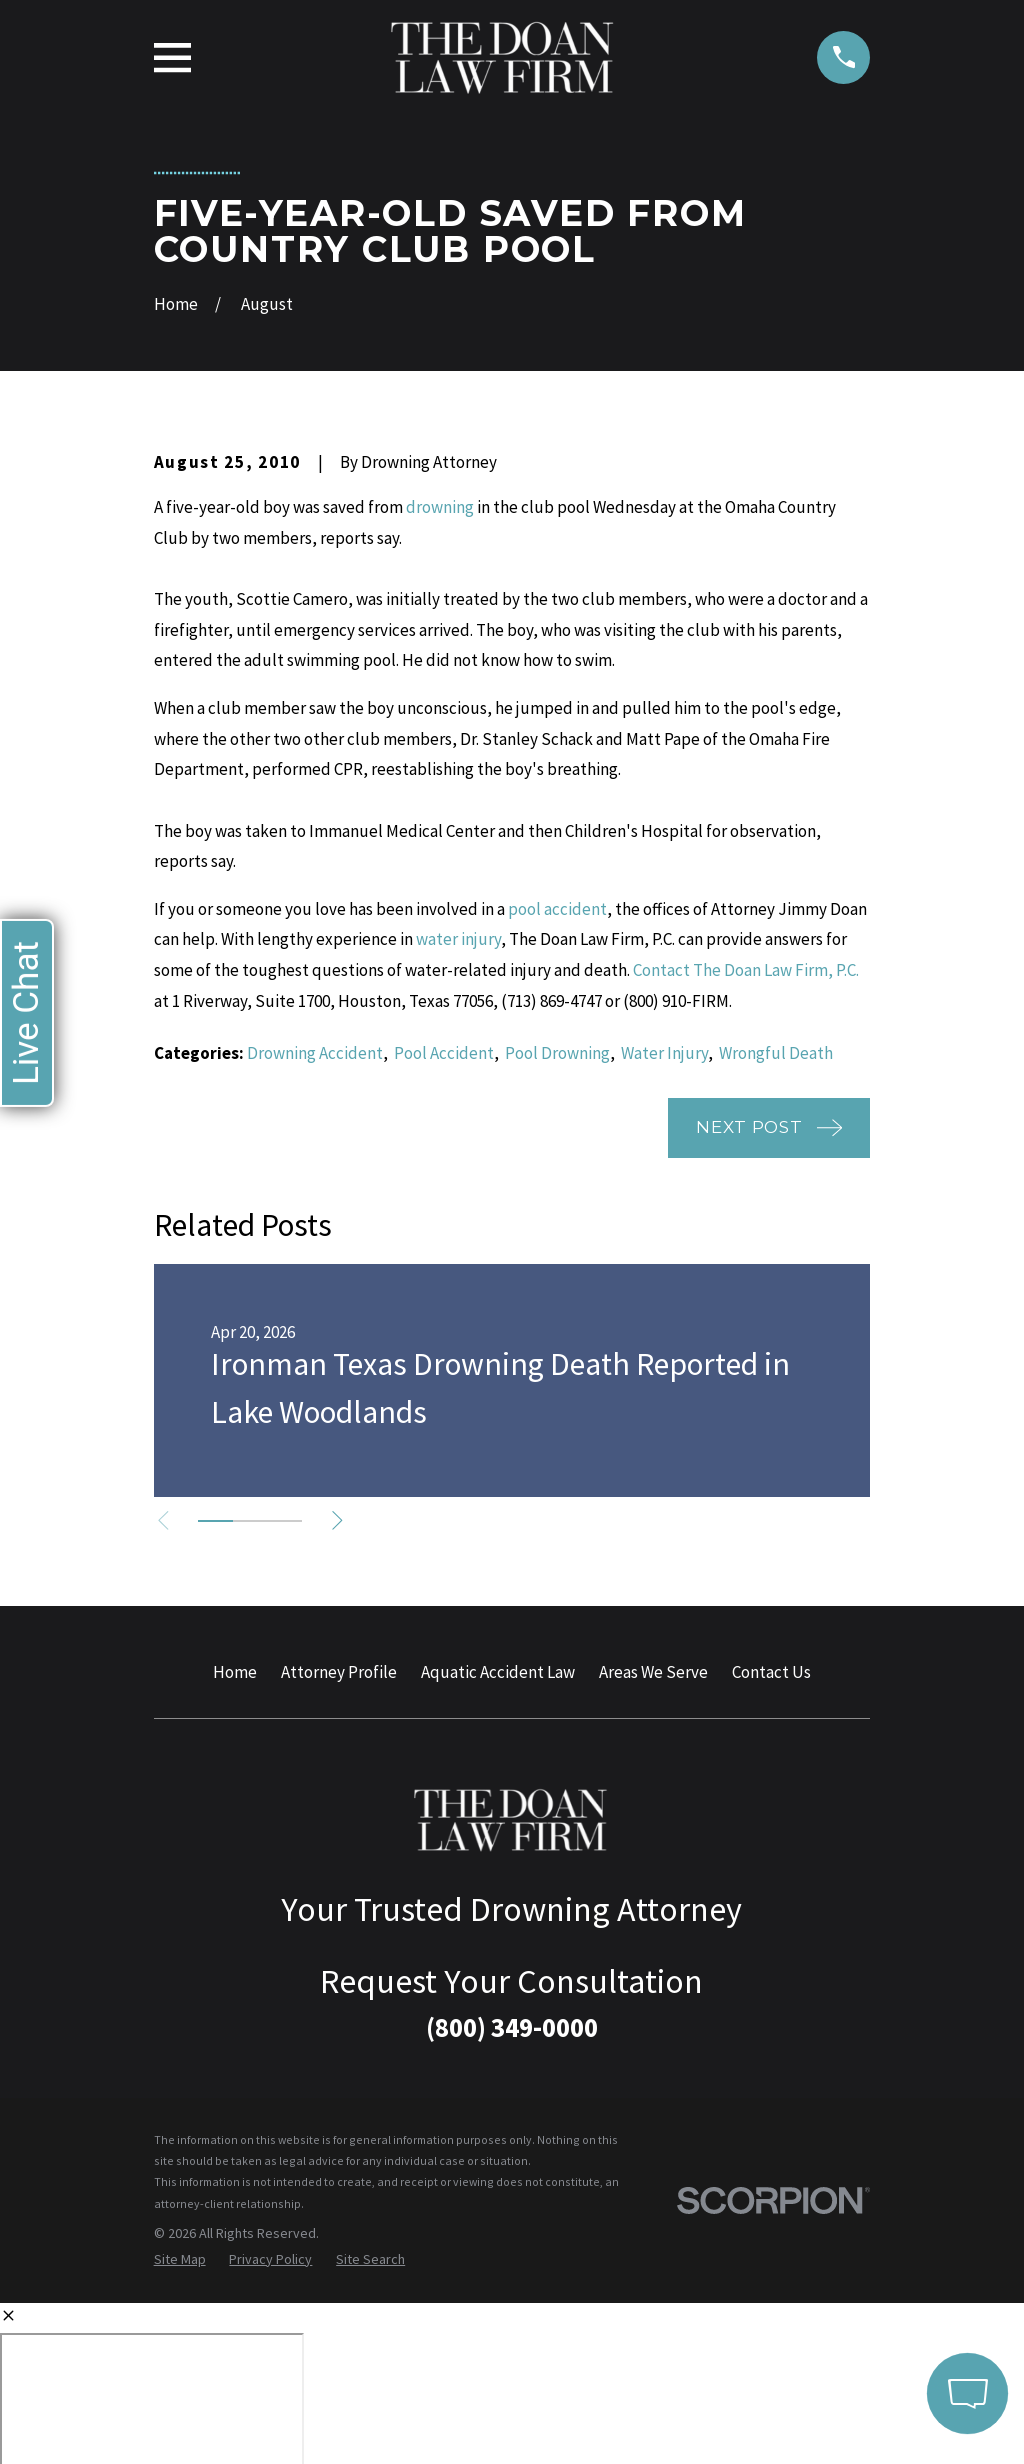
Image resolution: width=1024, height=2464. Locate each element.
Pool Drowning (557, 1053)
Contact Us (771, 1672)
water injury (458, 939)
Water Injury (664, 1053)
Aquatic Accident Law (498, 1672)
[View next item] (348, 1520)
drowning (440, 507)
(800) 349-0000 (512, 2027)
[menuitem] (180, 2260)
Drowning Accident (315, 1053)
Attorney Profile (339, 1672)
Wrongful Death (776, 1053)
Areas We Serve (653, 1672)
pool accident (557, 909)
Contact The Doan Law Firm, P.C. (746, 970)
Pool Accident (444, 1053)
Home (235, 1672)
